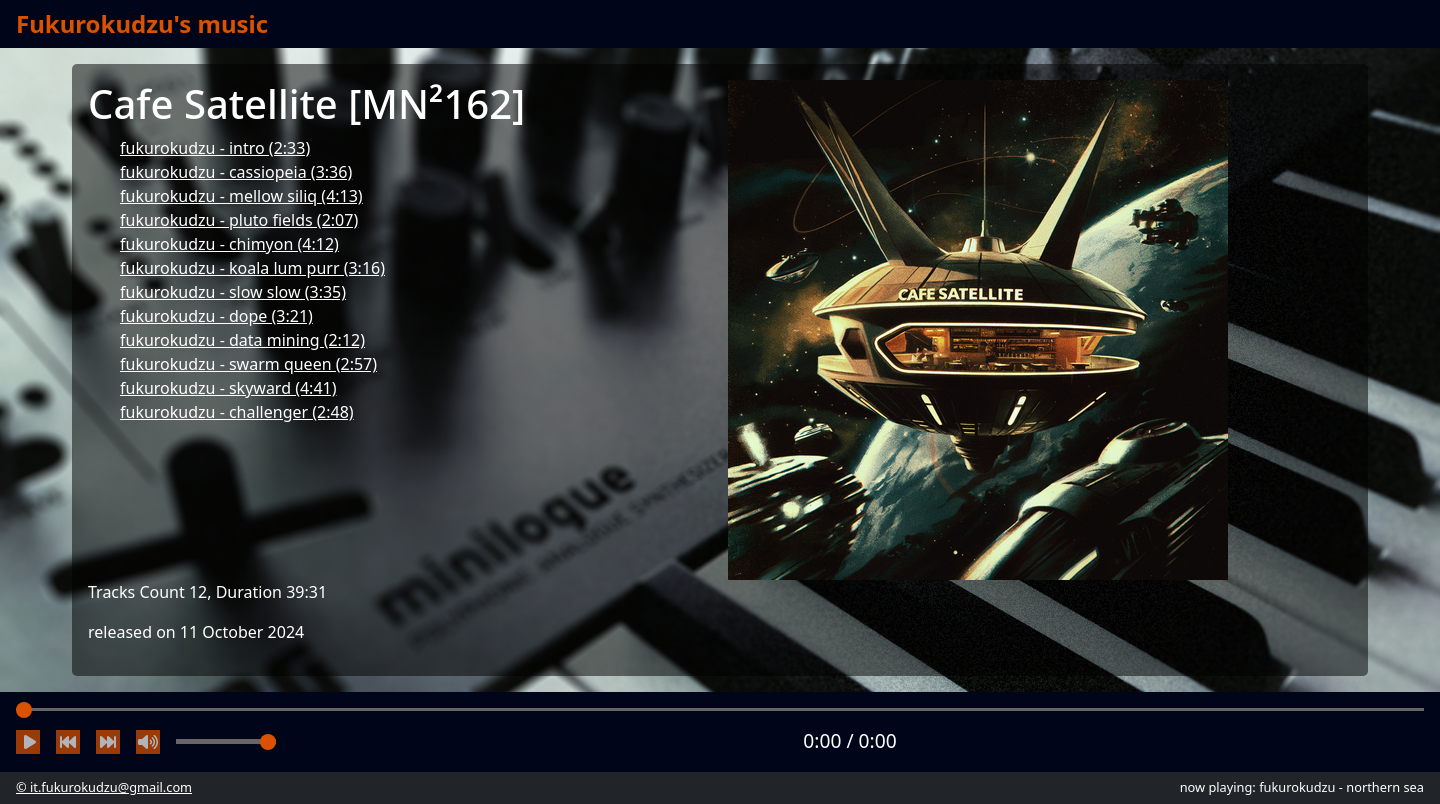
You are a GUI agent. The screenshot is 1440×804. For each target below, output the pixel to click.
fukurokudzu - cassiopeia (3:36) (236, 172)
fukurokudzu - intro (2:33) (215, 148)
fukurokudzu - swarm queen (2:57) (248, 364)
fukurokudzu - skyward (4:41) (228, 388)
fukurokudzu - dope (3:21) (216, 316)
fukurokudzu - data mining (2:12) (242, 340)
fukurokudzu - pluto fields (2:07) (239, 220)
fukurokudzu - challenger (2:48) (237, 412)
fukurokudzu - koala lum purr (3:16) (252, 268)
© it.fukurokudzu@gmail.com (104, 787)
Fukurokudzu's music (142, 23)
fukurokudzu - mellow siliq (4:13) (241, 196)
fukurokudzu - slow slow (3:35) (233, 292)
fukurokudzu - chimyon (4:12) (229, 244)
